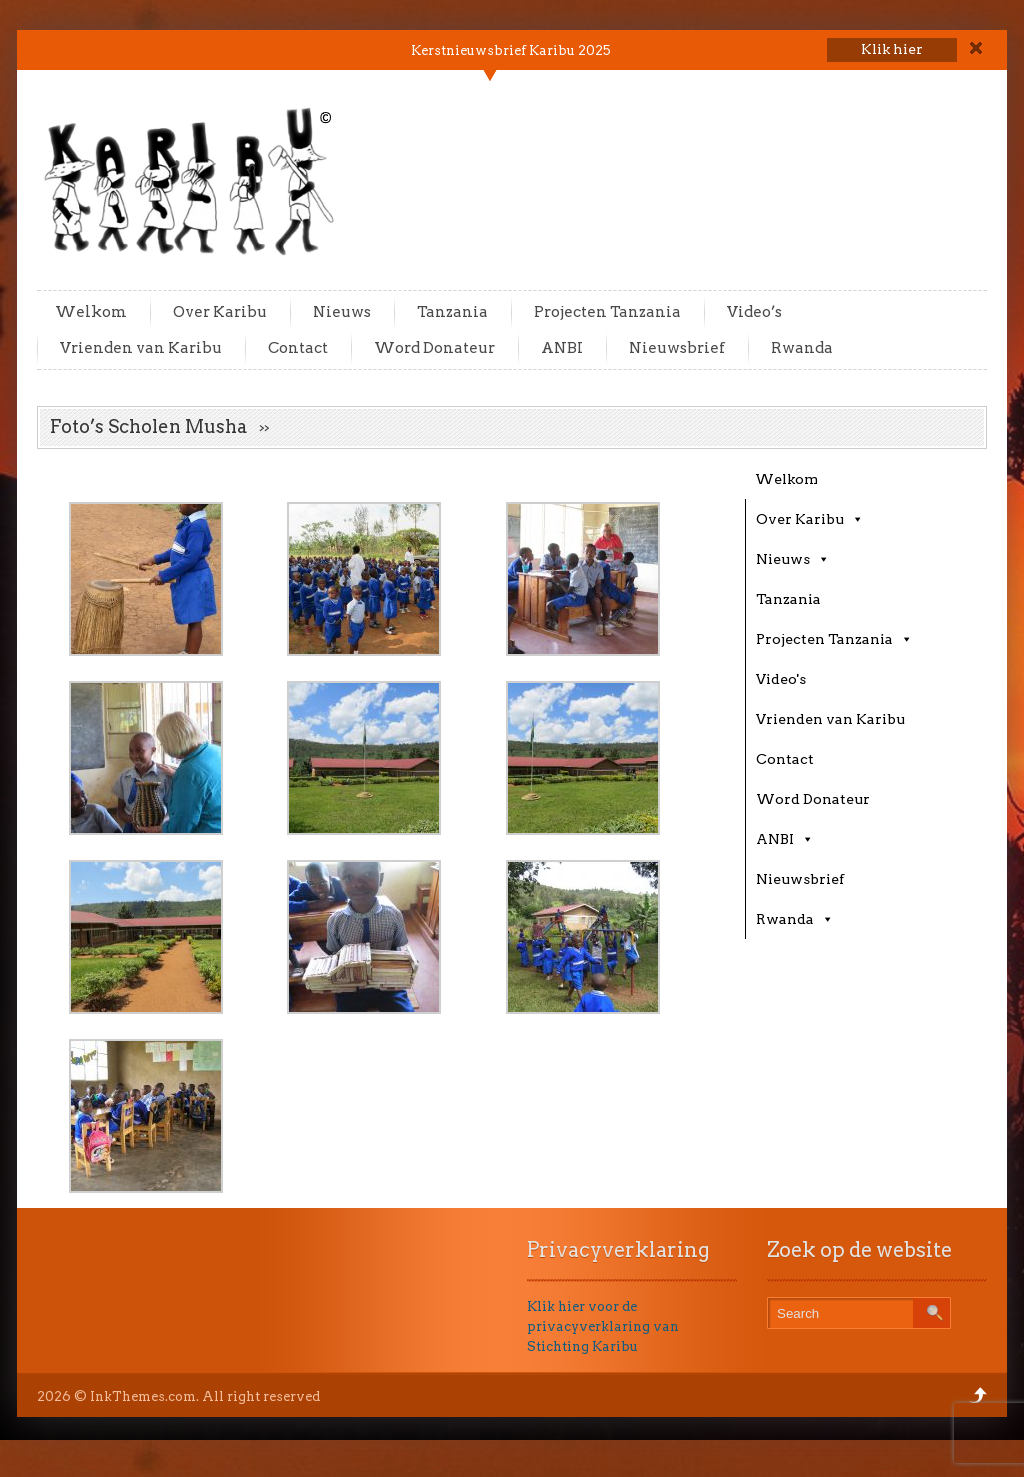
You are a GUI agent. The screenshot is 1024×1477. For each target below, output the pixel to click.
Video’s (754, 312)
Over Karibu (220, 312)
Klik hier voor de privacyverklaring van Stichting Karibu (603, 1326)
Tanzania (452, 312)
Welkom (91, 312)
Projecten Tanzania (607, 312)
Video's (781, 679)
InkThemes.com (143, 1396)
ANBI (562, 348)
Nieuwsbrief (677, 348)
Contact (298, 348)
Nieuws (342, 312)
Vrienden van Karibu (141, 348)
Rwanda (802, 348)
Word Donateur (434, 348)
